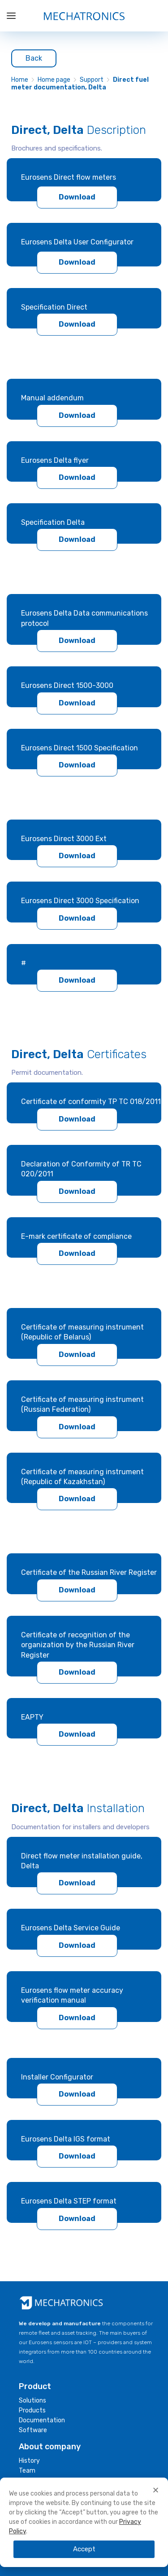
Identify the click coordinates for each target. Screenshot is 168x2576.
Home (19, 80)
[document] (84, 2318)
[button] (155, 2490)
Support (91, 80)
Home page (54, 80)
